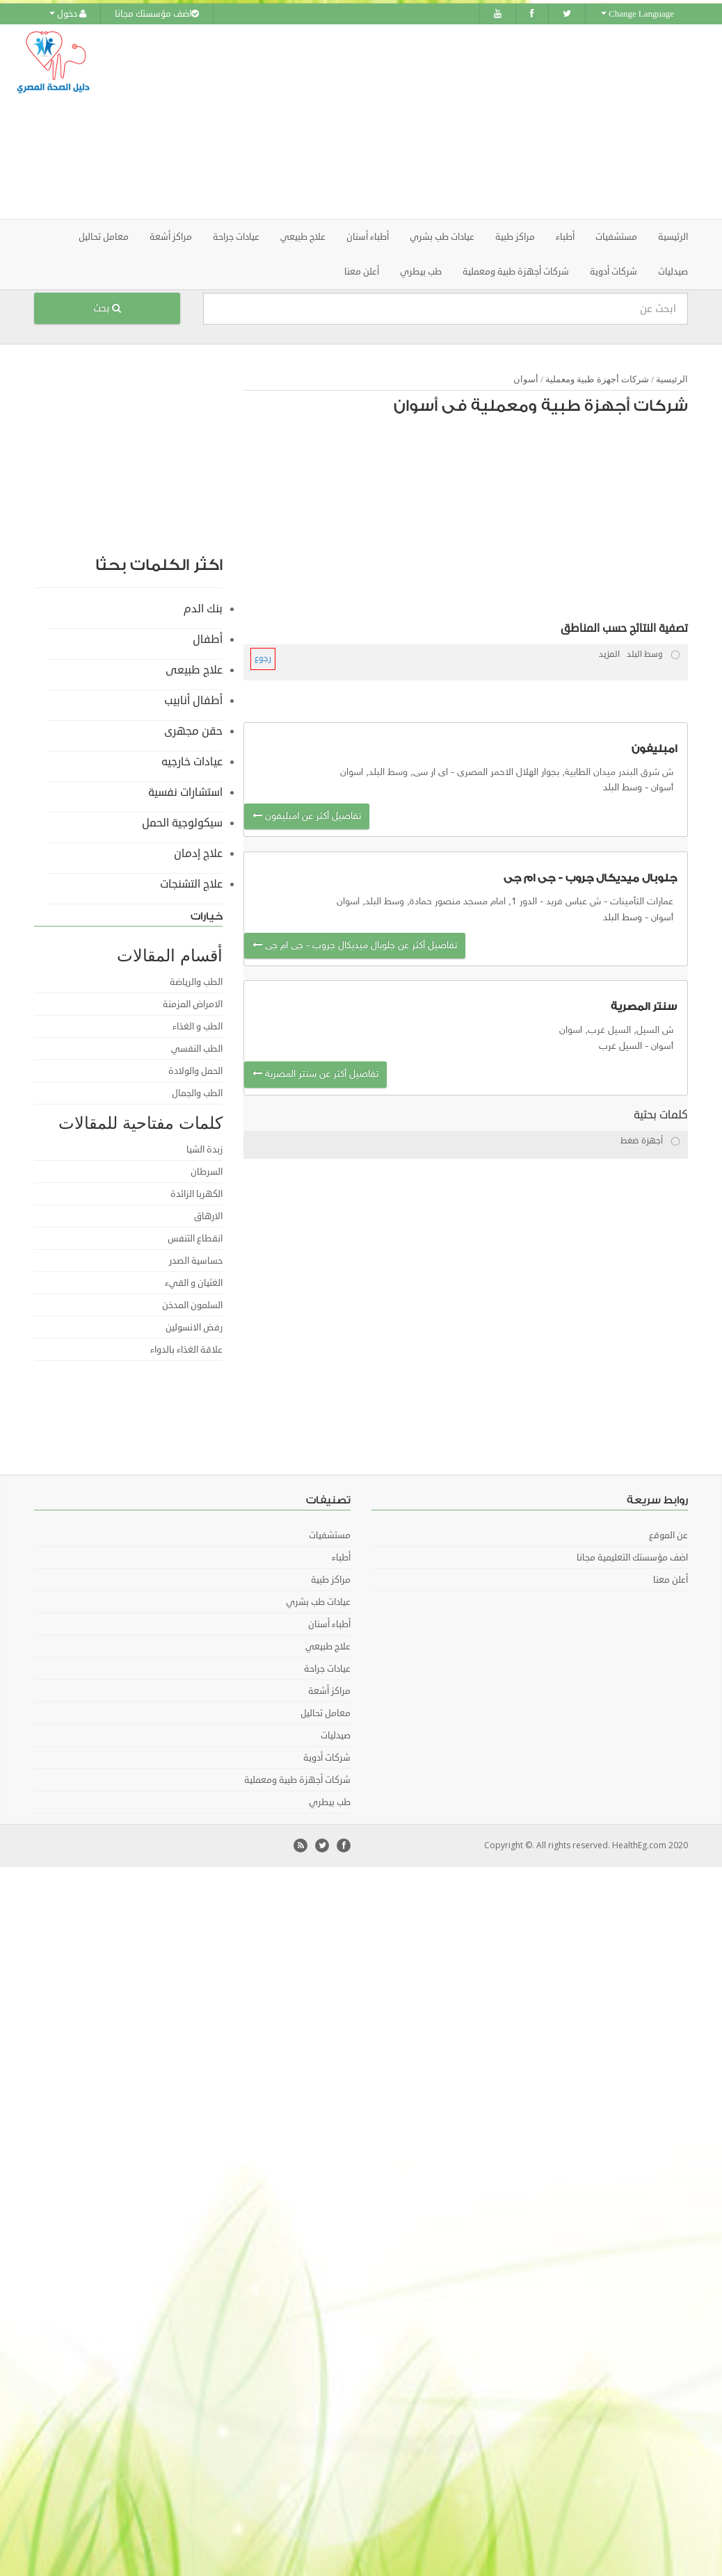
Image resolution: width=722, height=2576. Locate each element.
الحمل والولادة (195, 1071)
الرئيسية (673, 237)
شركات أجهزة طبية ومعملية (597, 379)
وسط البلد (622, 788)
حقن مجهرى (193, 731)
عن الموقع (668, 1535)
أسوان (525, 379)
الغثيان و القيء (194, 1283)
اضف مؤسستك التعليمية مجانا (632, 1557)
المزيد (609, 654)
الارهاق (208, 1216)
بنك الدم (203, 609)
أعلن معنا (361, 272)
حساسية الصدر (196, 1261)
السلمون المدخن (192, 1305)
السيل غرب (620, 1046)
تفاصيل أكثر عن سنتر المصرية (315, 1074)
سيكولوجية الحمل (182, 823)
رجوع (263, 659)
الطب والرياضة (196, 982)
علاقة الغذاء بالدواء (186, 1350)
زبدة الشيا (204, 1149)
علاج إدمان (198, 853)
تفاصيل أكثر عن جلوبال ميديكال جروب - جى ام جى (354, 946)
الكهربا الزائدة (196, 1194)
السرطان (207, 1172)
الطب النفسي (197, 1049)
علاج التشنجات (191, 884)
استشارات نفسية (185, 792)
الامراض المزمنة (193, 1004)
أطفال (208, 639)
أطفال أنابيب (193, 700)
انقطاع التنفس (195, 1238)
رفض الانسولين (194, 1327)
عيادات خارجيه (192, 761)
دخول (67, 14)
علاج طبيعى (194, 670)
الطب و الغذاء (198, 1026)
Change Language (637, 14)
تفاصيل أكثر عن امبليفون (306, 816)
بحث (107, 308)
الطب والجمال (197, 1093)
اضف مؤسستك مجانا (157, 14)
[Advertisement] (445, 121)
